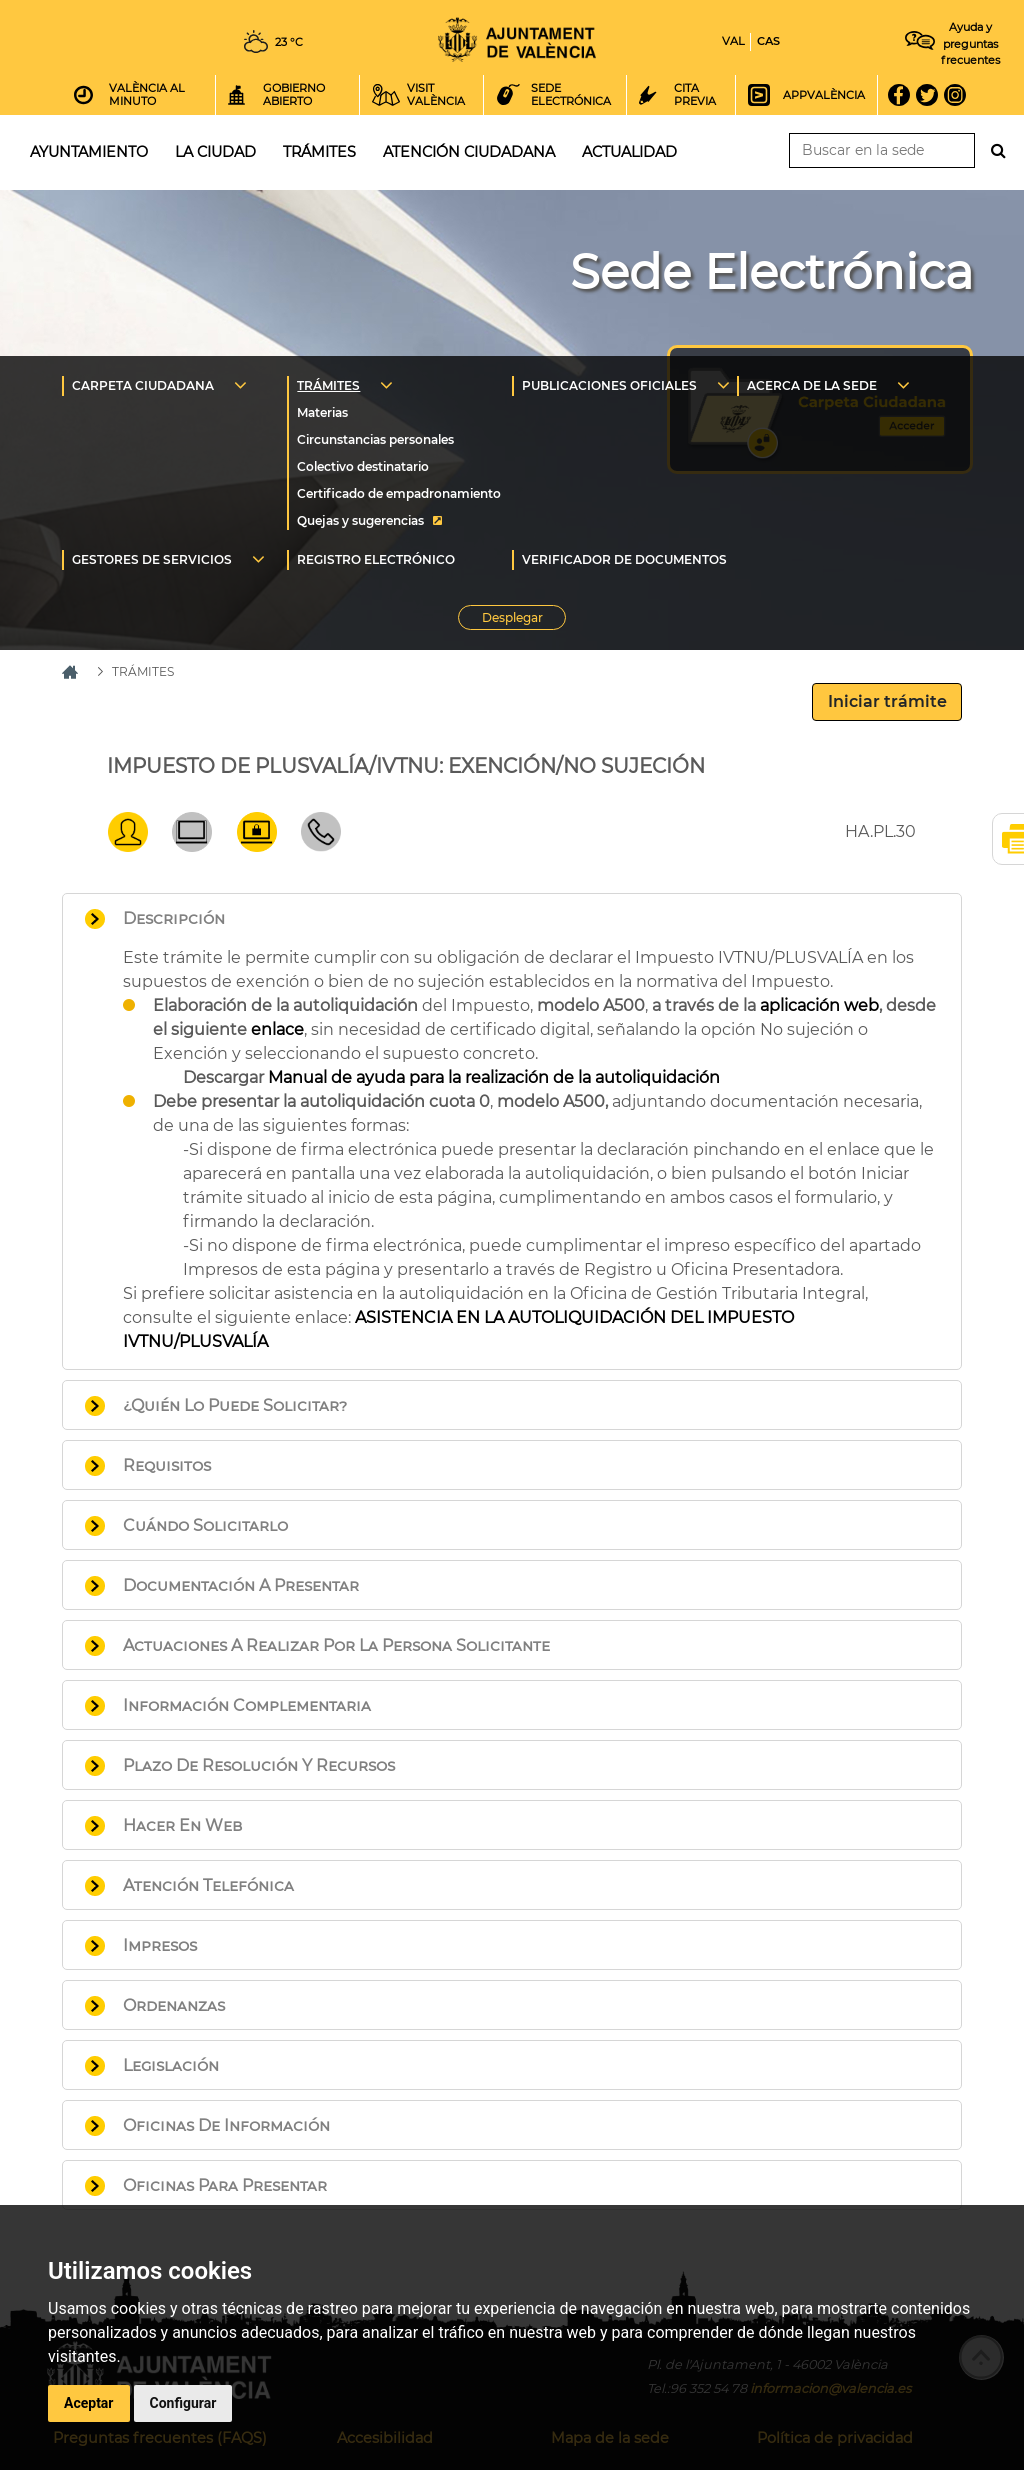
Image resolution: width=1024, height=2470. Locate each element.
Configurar (183, 2403)
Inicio (517, 39)
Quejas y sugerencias (360, 520)
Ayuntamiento (89, 152)
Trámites (319, 152)
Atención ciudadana (469, 152)
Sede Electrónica (771, 272)
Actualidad (629, 152)
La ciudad (215, 152)
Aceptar (89, 2403)
